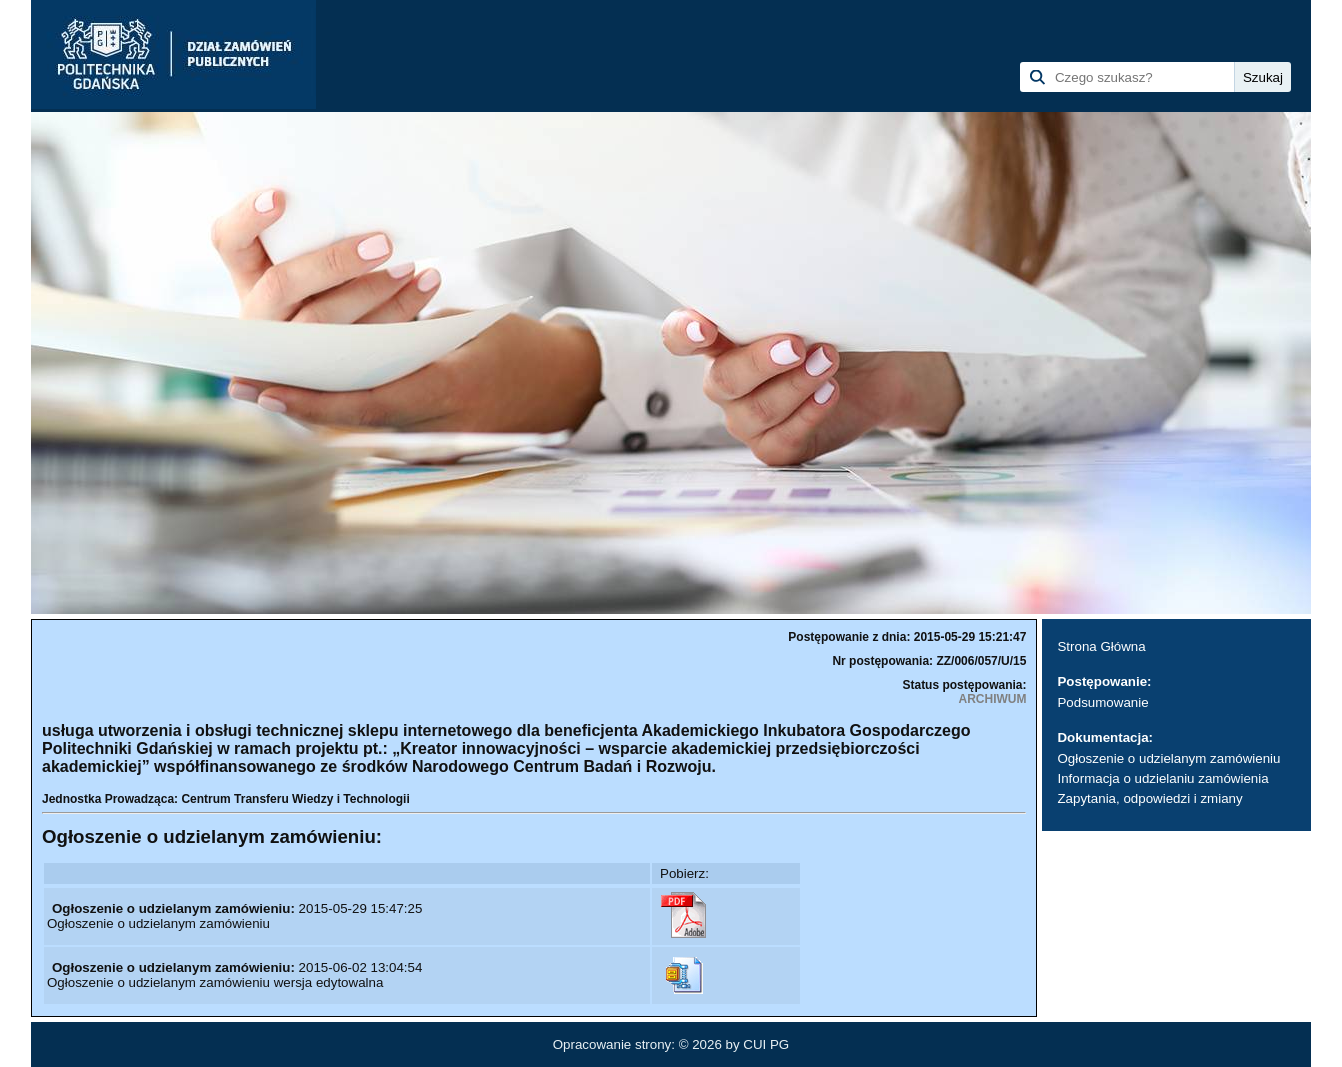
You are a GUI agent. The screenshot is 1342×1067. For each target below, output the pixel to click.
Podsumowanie (1102, 702)
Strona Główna (1101, 646)
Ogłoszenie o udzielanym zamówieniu (1168, 758)
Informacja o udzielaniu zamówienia (1162, 778)
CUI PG (766, 1044)
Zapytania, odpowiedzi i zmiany (1149, 798)
